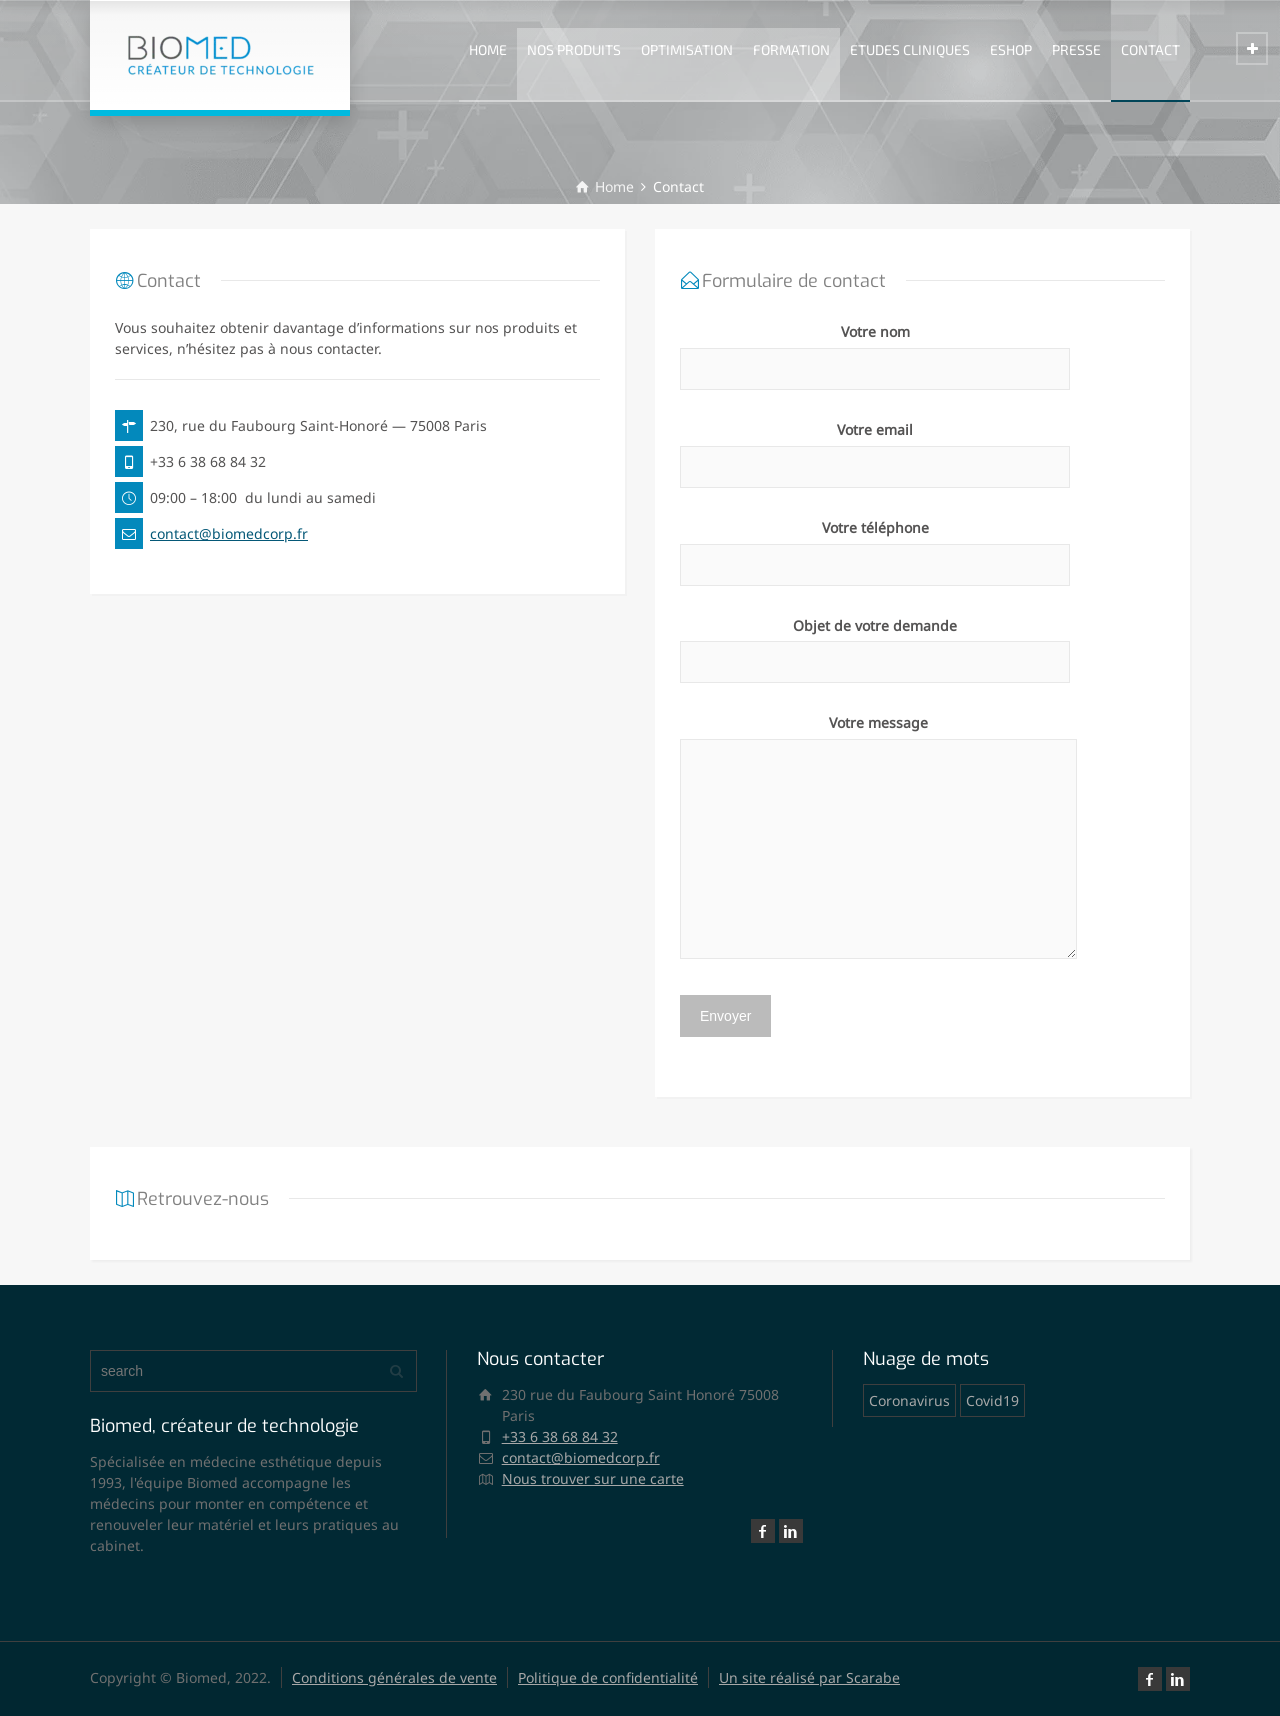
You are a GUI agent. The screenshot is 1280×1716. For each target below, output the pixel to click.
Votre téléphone (875, 546)
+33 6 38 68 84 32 (560, 1436)
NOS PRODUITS (574, 49)
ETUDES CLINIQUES (910, 49)
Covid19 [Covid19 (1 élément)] (992, 1400)
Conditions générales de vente (394, 1677)
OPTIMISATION (687, 49)
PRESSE (1076, 49)
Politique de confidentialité (608, 1677)
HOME (488, 49)
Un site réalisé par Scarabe (809, 1677)
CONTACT (1150, 49)
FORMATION (791, 49)
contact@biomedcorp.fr (229, 533)
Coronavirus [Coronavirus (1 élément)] (909, 1400)
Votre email (875, 448)
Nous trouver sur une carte (593, 1478)
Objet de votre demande (875, 644)
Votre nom (875, 350)
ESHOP (1011, 49)
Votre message (878, 838)
